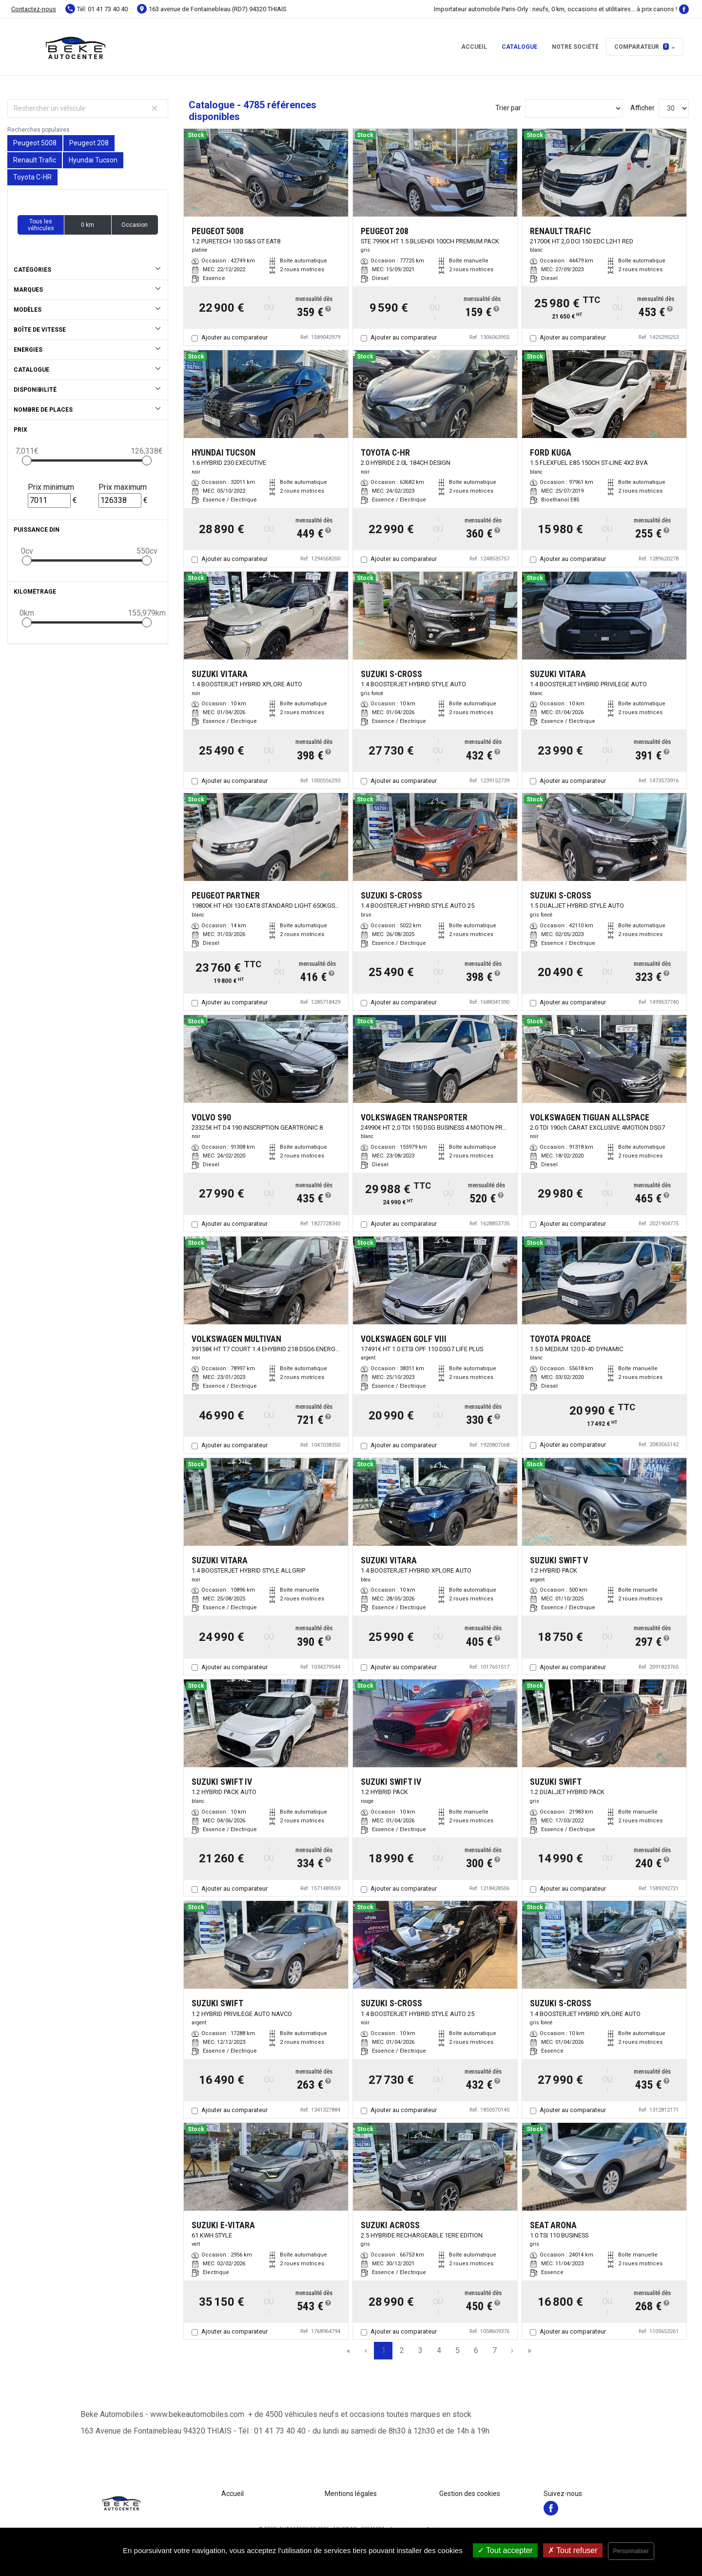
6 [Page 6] (476, 2350)
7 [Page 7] (494, 2350)
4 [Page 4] (439, 2350)
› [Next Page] (512, 2350)
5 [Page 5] (457, 2350)
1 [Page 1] (383, 2350)
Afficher (642, 108)
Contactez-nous (33, 9)
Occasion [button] (134, 224)
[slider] (27, 460)
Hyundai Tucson (93, 160)
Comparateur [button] (641, 46)
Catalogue (519, 46)
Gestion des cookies (469, 2493)
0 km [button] (87, 224)
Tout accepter (505, 2550)
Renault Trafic (34, 160)
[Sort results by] (574, 108)
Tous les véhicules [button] (41, 225)
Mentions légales (351, 2493)
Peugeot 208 (89, 143)
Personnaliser (631, 2551)
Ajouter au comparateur (234, 337)
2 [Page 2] (402, 2350)
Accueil (474, 46)
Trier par (508, 108)
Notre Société (575, 46)
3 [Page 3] (420, 2350)
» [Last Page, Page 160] (529, 2350)
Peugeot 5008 (35, 143)
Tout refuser (573, 2550)
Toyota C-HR (32, 177)
